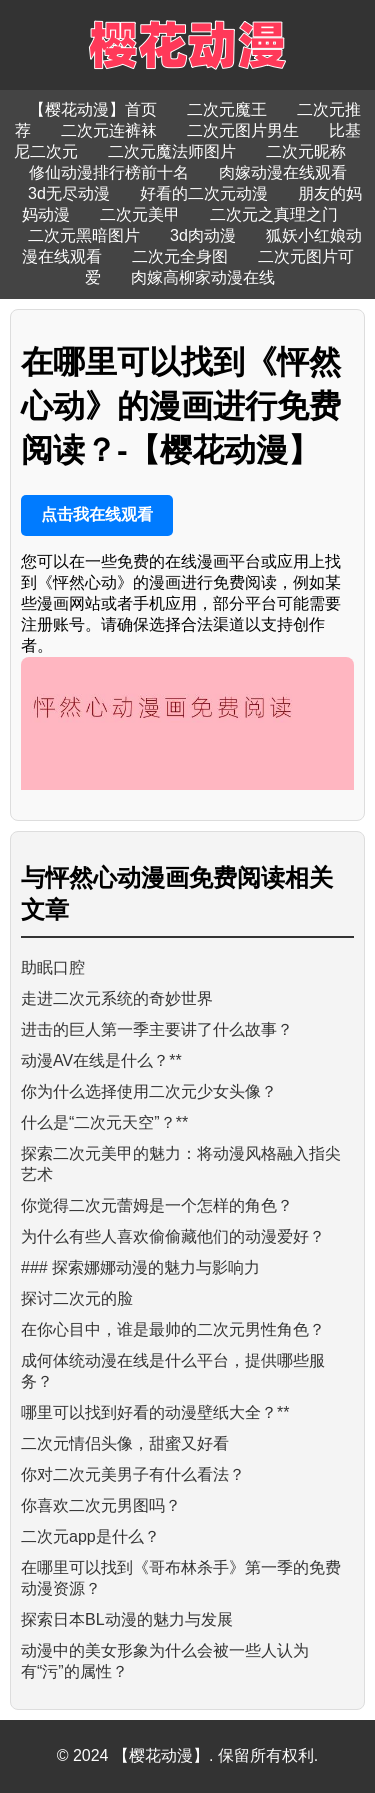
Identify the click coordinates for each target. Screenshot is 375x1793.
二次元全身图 (180, 256)
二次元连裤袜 (109, 130)
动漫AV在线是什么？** (101, 1060)
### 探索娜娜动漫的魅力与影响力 (140, 1267)
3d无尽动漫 (69, 193)
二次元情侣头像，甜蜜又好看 (125, 1443)
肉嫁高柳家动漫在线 (203, 277)
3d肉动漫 (203, 235)
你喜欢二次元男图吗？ (101, 1505)
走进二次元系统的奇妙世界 (117, 998)
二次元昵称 (306, 151)
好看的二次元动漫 (204, 193)
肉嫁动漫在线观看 (283, 172)
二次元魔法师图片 (172, 151)
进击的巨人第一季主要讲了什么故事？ (157, 1029)
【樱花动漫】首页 (93, 109)
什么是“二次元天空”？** (104, 1122)
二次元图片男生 (243, 130)
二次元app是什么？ (90, 1536)
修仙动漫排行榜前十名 (109, 172)
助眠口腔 (53, 967)
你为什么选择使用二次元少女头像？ (149, 1091)
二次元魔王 (227, 109)
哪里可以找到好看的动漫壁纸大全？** (155, 1412)
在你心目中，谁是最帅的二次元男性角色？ (173, 1329)
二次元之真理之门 (274, 214)
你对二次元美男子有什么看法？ (133, 1474)
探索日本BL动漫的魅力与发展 (127, 1619)
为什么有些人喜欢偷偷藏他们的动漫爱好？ (173, 1236)
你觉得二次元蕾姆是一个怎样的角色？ (157, 1205)
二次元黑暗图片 (84, 235)
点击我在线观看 (97, 514)
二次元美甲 (140, 214)
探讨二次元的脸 (77, 1298)
